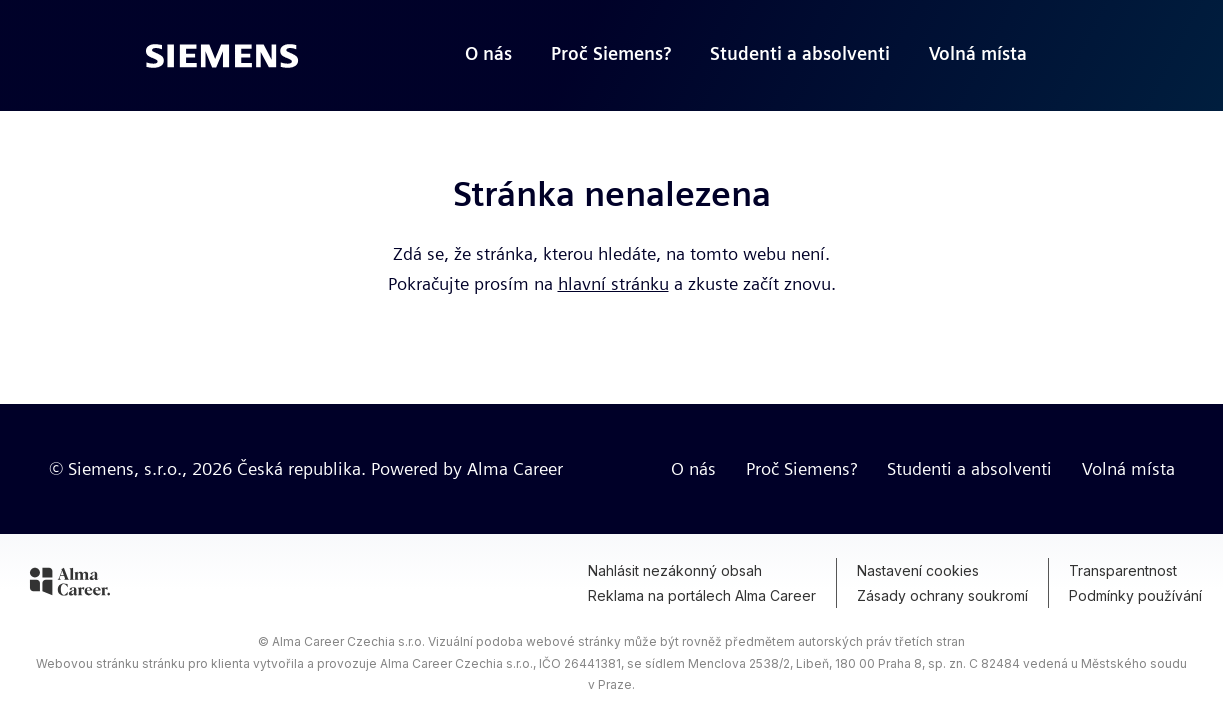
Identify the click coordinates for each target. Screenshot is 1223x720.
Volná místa (1128, 468)
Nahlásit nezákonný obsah (675, 570)
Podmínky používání (1135, 595)
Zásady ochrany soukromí (942, 595)
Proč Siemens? (801, 468)
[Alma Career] (70, 585)
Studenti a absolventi (969, 468)
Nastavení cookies (918, 570)
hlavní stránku (613, 283)
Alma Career (515, 468)
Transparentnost (1123, 570)
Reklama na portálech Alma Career (702, 595)
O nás (693, 468)
